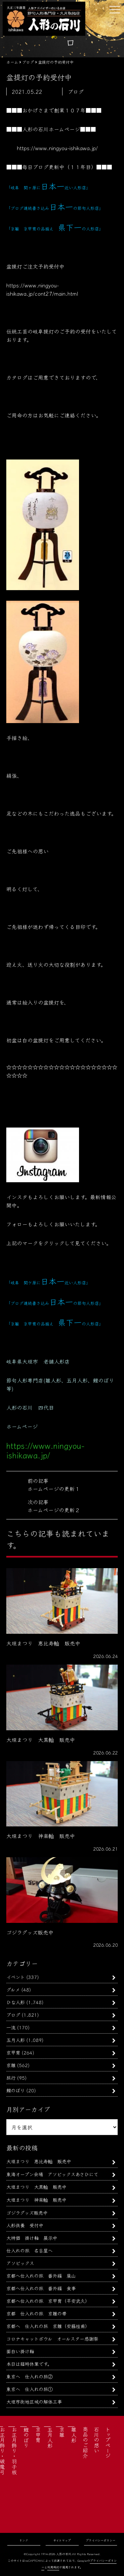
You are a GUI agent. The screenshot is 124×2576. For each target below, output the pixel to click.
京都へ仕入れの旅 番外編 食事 (41, 2288)
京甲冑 (13, 2052)
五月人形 (15, 2039)
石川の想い (97, 2439)
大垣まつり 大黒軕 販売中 (36, 2186)
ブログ (13, 2014)
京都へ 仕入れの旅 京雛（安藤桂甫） (48, 2325)
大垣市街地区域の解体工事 (34, 2401)
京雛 (11, 2064)
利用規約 (53, 2567)
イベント (15, 1976)
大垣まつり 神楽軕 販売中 (36, 2199)
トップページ (108, 2442)
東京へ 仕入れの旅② (29, 2376)
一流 (11, 2027)
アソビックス (20, 2262)
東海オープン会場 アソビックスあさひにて (52, 2174)
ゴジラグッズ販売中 (27, 2212)
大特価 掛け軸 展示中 (31, 2237)
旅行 (11, 2077)
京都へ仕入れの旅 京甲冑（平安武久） (48, 2300)
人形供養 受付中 (24, 2225)
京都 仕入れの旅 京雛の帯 (36, 2313)
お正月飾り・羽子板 (14, 2451)
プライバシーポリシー (100, 2540)
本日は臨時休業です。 (29, 2363)
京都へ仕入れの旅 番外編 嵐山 (41, 2275)
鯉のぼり (15, 2090)
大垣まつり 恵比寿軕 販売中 (38, 2161)
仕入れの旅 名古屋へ (29, 2250)
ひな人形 (15, 2001)
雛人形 (74, 2435)
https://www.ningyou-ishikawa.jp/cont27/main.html (42, 289)
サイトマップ (62, 2540)
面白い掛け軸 (20, 2351)
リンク (23, 2540)
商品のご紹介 (85, 2442)
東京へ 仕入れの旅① (29, 2388)
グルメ (13, 1989)
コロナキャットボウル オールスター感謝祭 (52, 2338)
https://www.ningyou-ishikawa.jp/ (57, 148)
